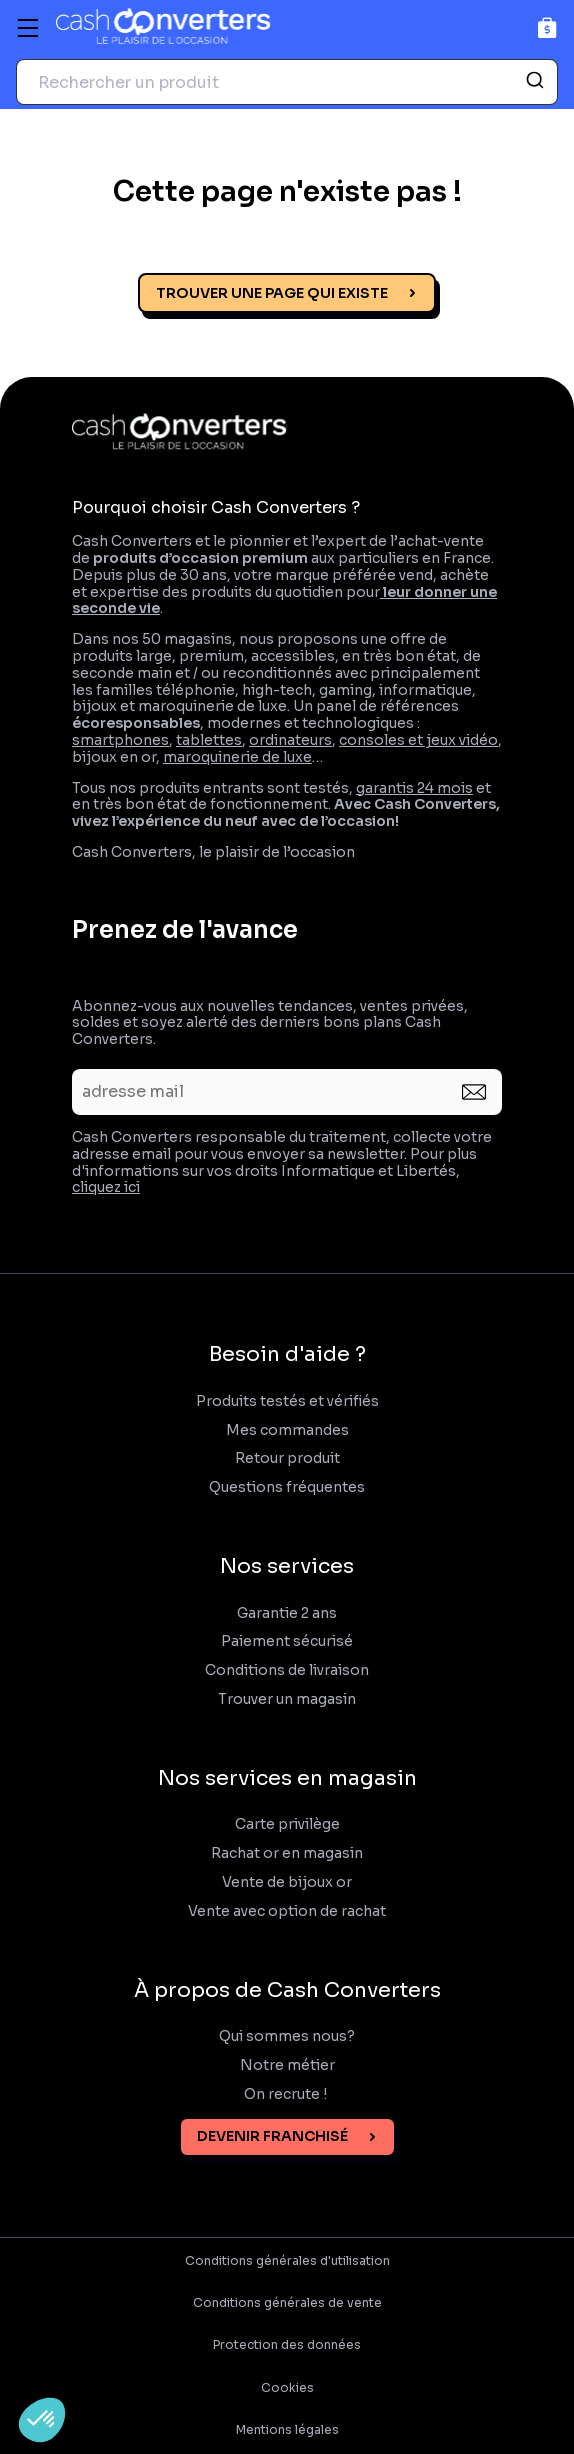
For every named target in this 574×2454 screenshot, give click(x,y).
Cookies (287, 2388)
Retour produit (287, 1458)
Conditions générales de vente (287, 2303)
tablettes (209, 740)
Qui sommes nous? (287, 2036)
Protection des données (287, 2345)
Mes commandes (287, 1430)
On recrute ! (287, 2094)
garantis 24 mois (414, 788)
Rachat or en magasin (287, 1853)
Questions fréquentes (287, 1487)
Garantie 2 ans (287, 1613)
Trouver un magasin (287, 1699)
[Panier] (547, 27)
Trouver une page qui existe (272, 293)
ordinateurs (290, 740)
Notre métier (287, 2065)
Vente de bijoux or (287, 1882)
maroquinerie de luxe (237, 757)
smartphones (120, 740)
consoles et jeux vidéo (418, 740)
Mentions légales (287, 2430)
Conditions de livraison (287, 1670)
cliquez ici (106, 1187)
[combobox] (287, 82)
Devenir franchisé (272, 2136)
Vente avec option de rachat (287, 1911)
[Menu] (28, 28)
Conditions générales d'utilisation (287, 2261)
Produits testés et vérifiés (287, 1401)
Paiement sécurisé (287, 1641)
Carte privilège (287, 1824)
